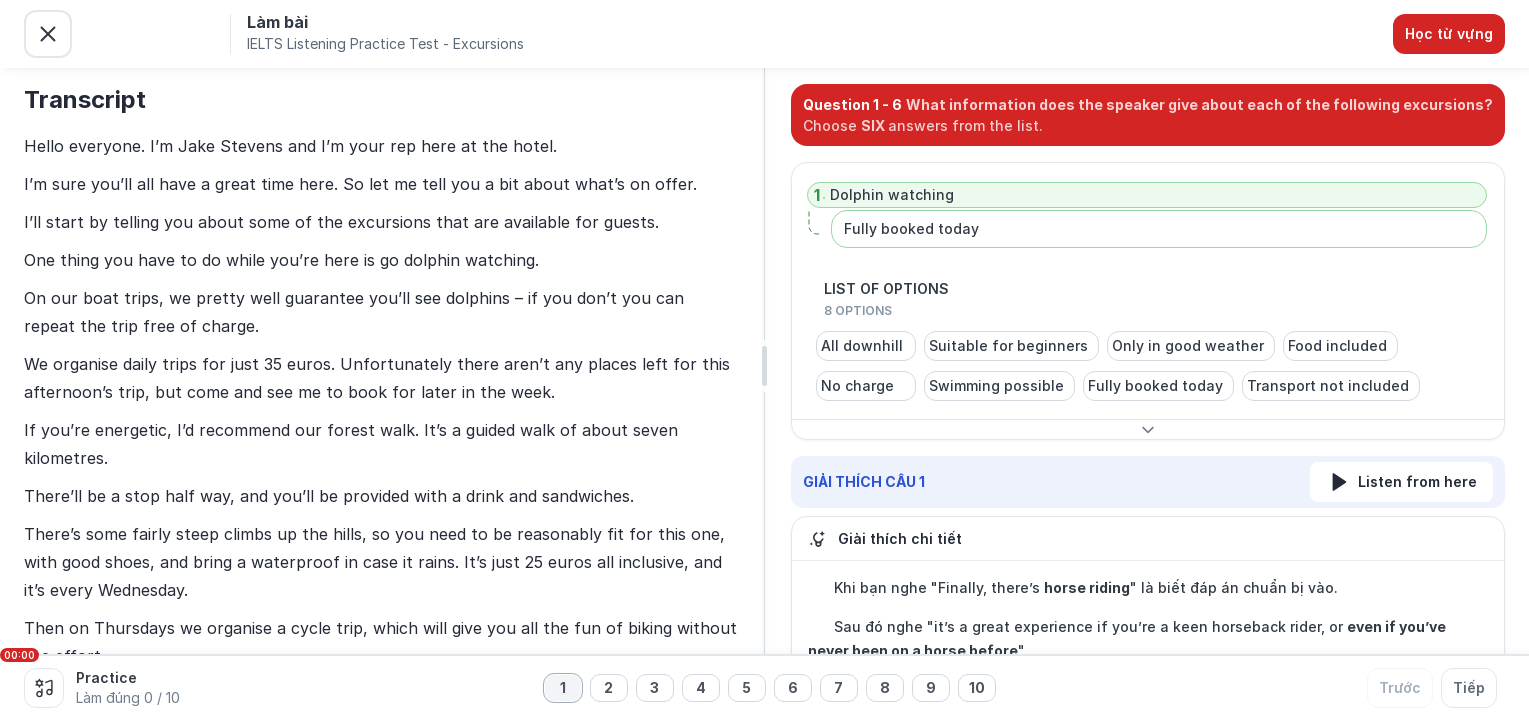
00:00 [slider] (19, 655)
